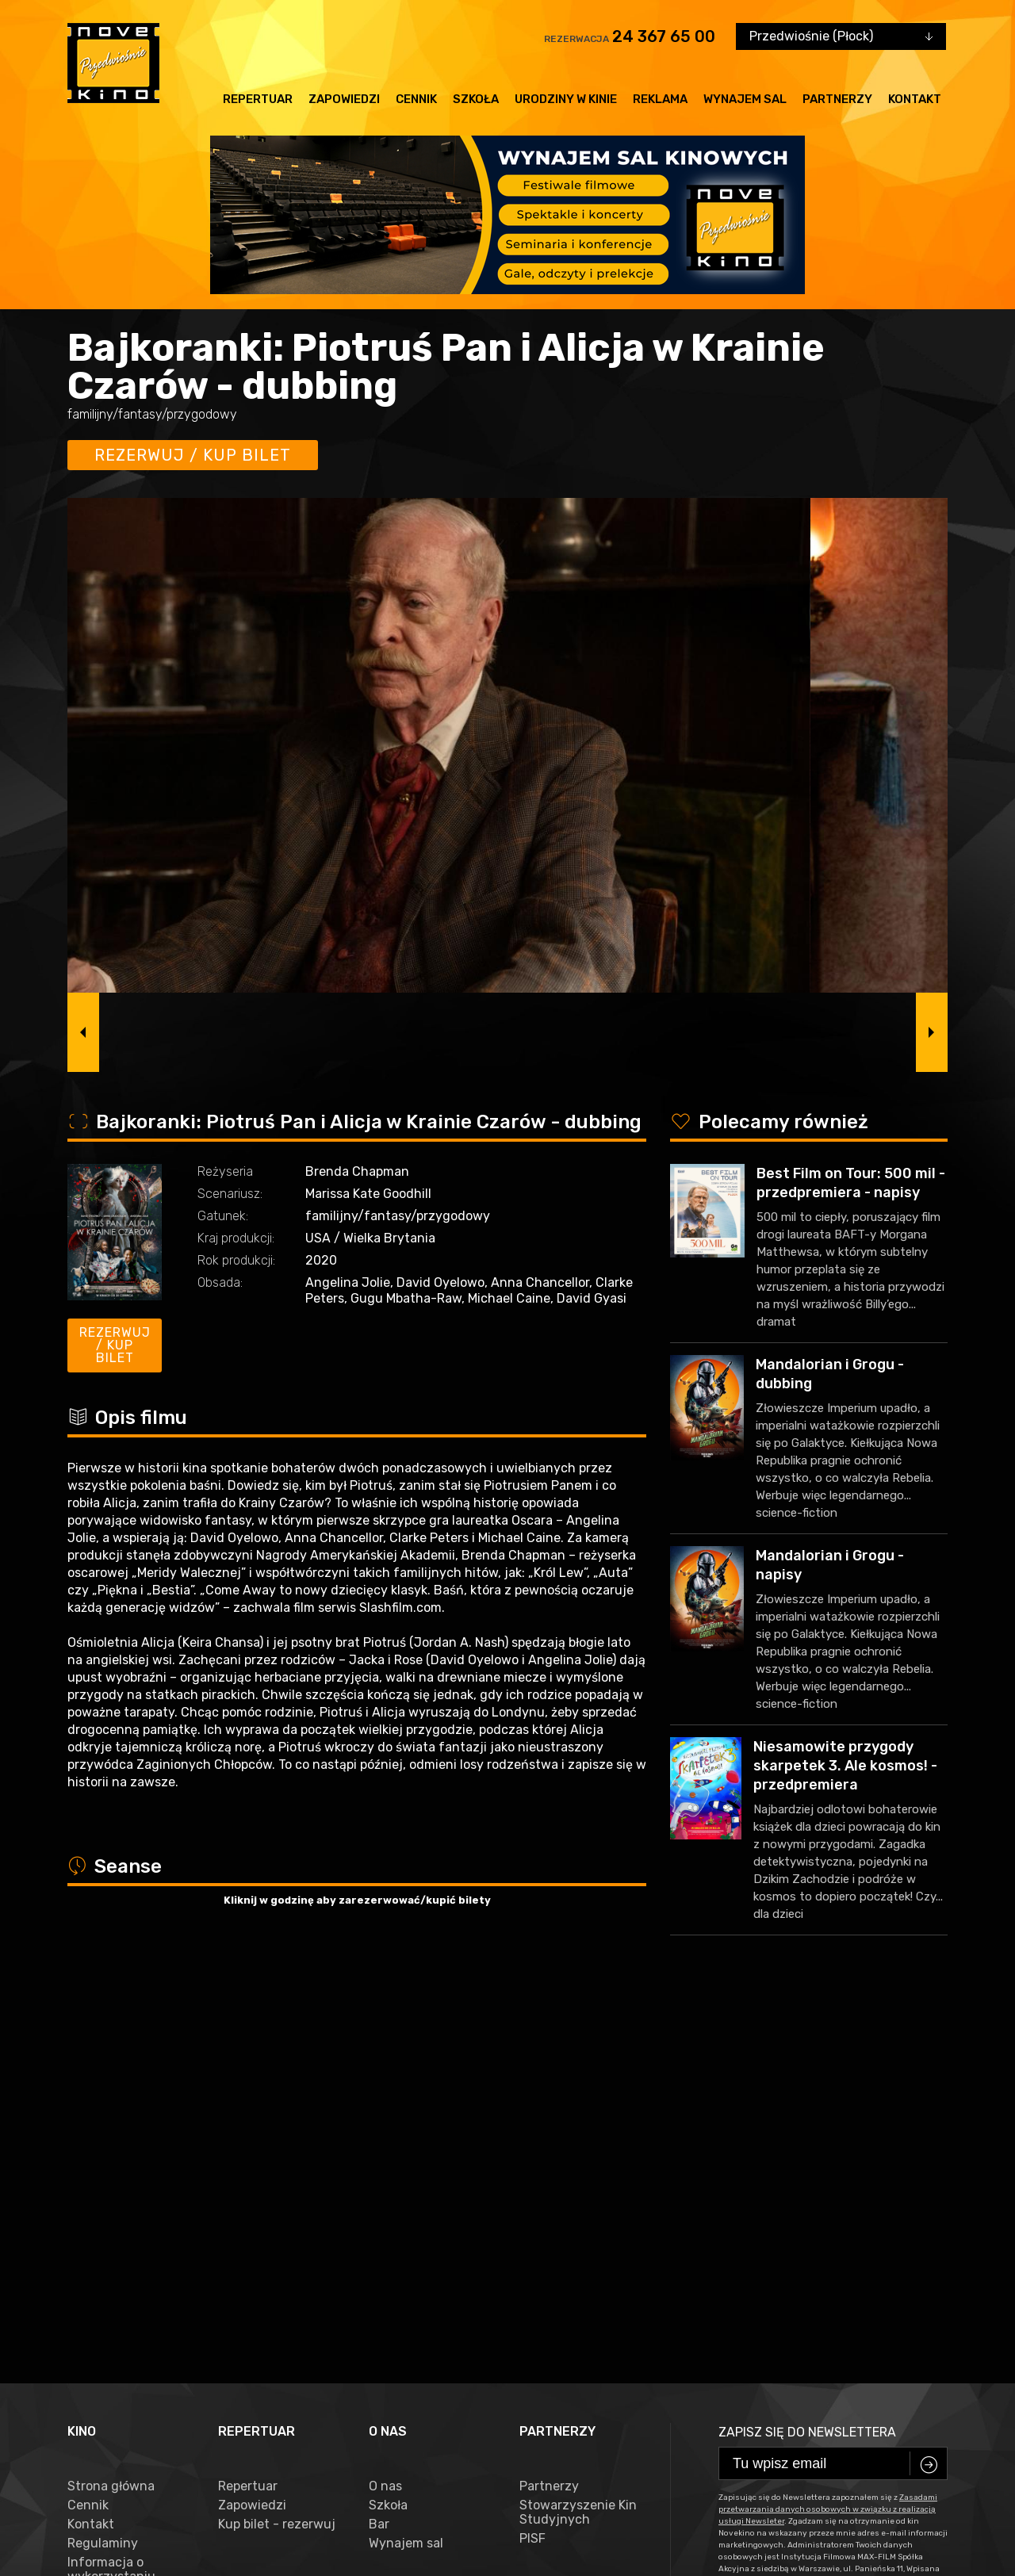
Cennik (416, 99)
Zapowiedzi (344, 99)
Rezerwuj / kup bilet (192, 455)
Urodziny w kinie (566, 99)
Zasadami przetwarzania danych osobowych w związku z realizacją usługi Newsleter (827, 2126)
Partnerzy (837, 99)
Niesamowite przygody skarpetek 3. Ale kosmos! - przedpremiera (845, 1765)
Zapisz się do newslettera (807, 2049)
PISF (532, 2156)
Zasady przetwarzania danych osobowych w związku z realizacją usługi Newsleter (125, 2263)
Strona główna (111, 2103)
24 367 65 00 (663, 36)
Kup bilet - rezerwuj (276, 2141)
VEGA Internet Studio (409, 2548)
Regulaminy (102, 2160)
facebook (102, 2499)
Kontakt (914, 99)
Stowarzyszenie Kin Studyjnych (578, 2129)
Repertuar (258, 99)
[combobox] (841, 36)
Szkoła (476, 99)
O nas (385, 2103)
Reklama (660, 99)
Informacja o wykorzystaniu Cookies (111, 2193)
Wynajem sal (745, 99)
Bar (379, 2141)
